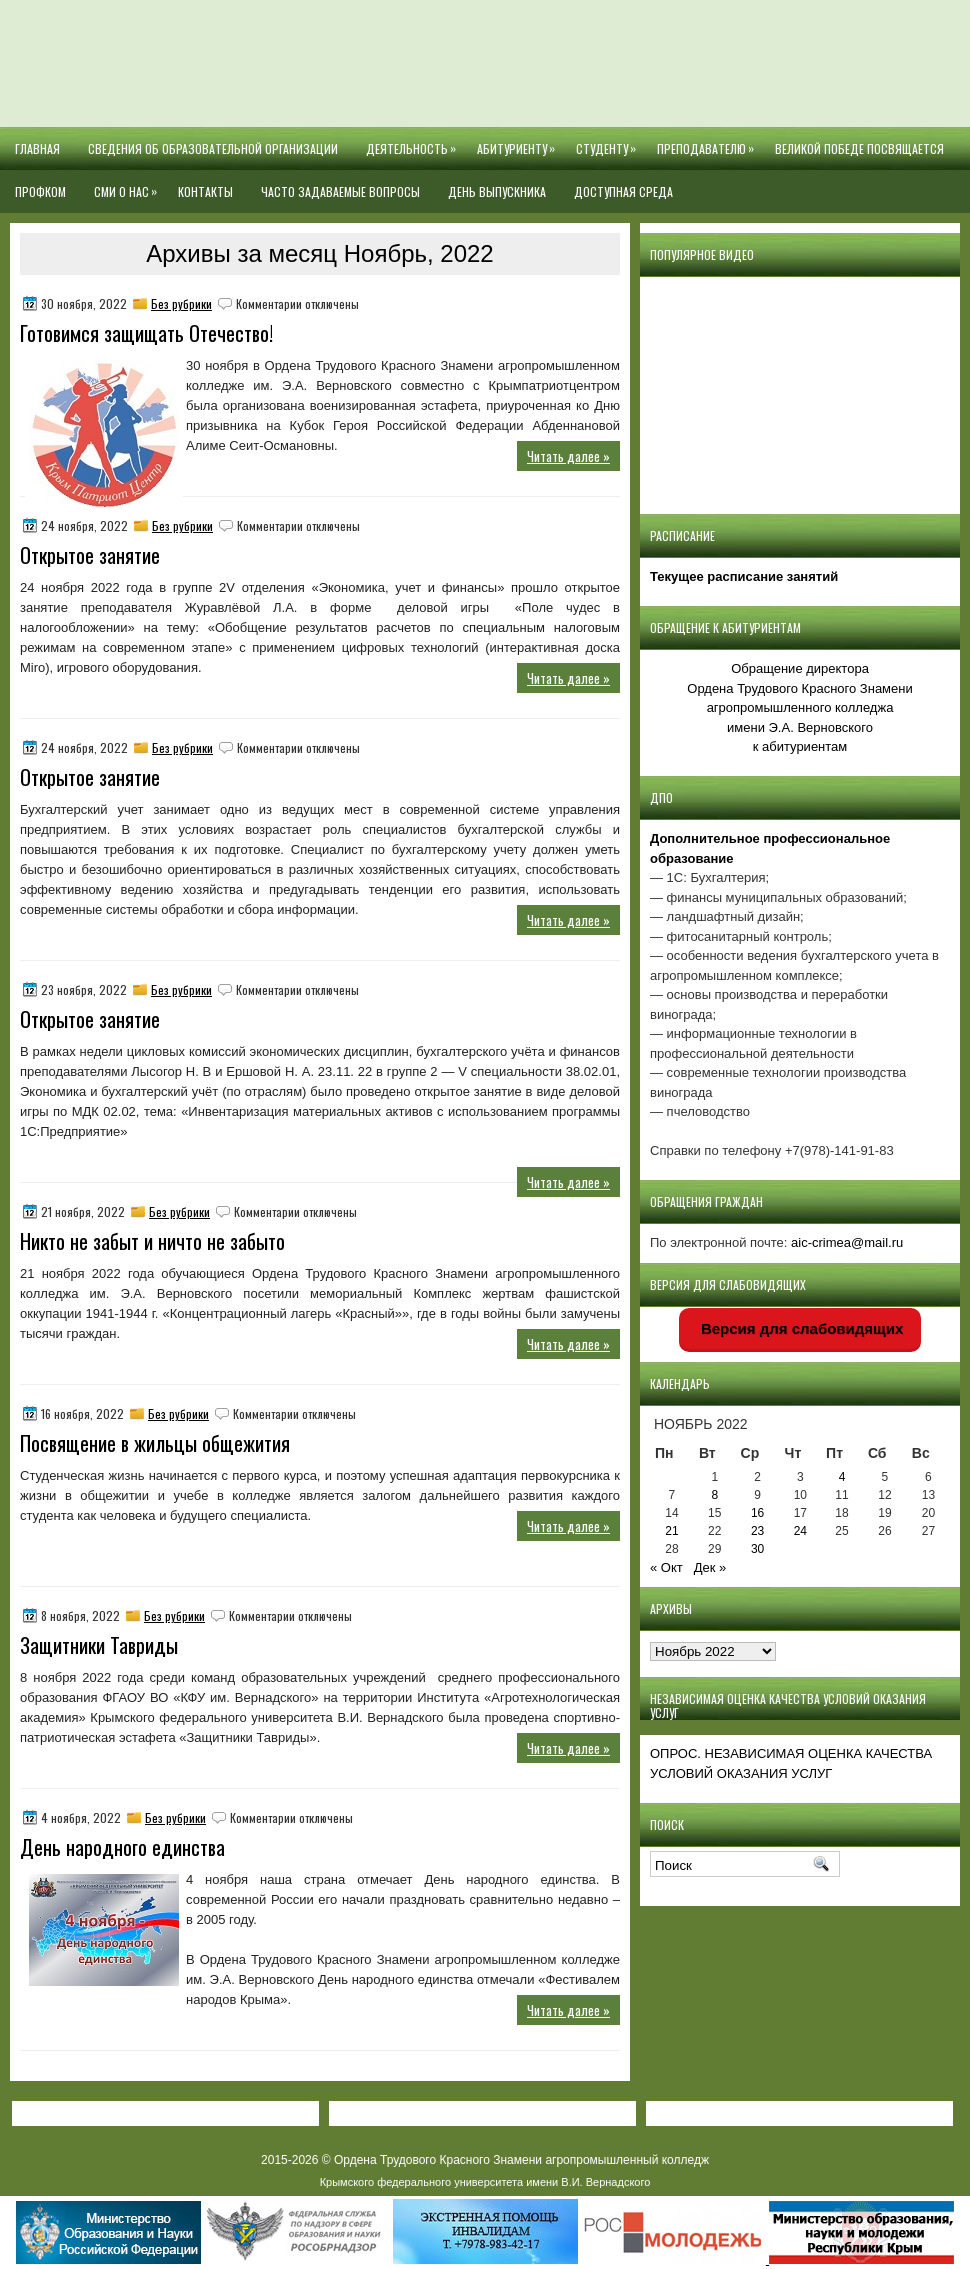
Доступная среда (623, 191)
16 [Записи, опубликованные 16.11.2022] (757, 1513)
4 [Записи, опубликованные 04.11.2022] (842, 1477)
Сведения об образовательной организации (213, 148)
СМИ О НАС (129, 185)
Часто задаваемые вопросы (340, 191)
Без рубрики (181, 303)
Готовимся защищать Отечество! (146, 333)
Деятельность (414, 142)
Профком (40, 191)
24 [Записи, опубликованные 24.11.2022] (800, 1531)
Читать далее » (568, 456)
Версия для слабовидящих (800, 1328)
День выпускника (497, 191)
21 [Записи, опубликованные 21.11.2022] (671, 1531)
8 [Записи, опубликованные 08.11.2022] (714, 1495)
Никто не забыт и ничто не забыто (152, 1241)
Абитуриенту (519, 142)
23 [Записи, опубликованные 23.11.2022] (757, 1531)
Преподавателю (709, 142)
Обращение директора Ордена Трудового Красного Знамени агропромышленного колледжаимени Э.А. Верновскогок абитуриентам (799, 707)
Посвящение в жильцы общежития (155, 1443)
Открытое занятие (90, 555)
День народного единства (122, 1847)
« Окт (666, 1567)
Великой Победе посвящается (859, 148)
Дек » (710, 1567)
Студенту (609, 142)
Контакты (205, 191)
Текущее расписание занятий (744, 576)
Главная (37, 148)
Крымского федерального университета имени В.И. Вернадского (485, 2182)
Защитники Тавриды (99, 1645)
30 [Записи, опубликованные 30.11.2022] (757, 1549)
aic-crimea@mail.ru (847, 1242)
